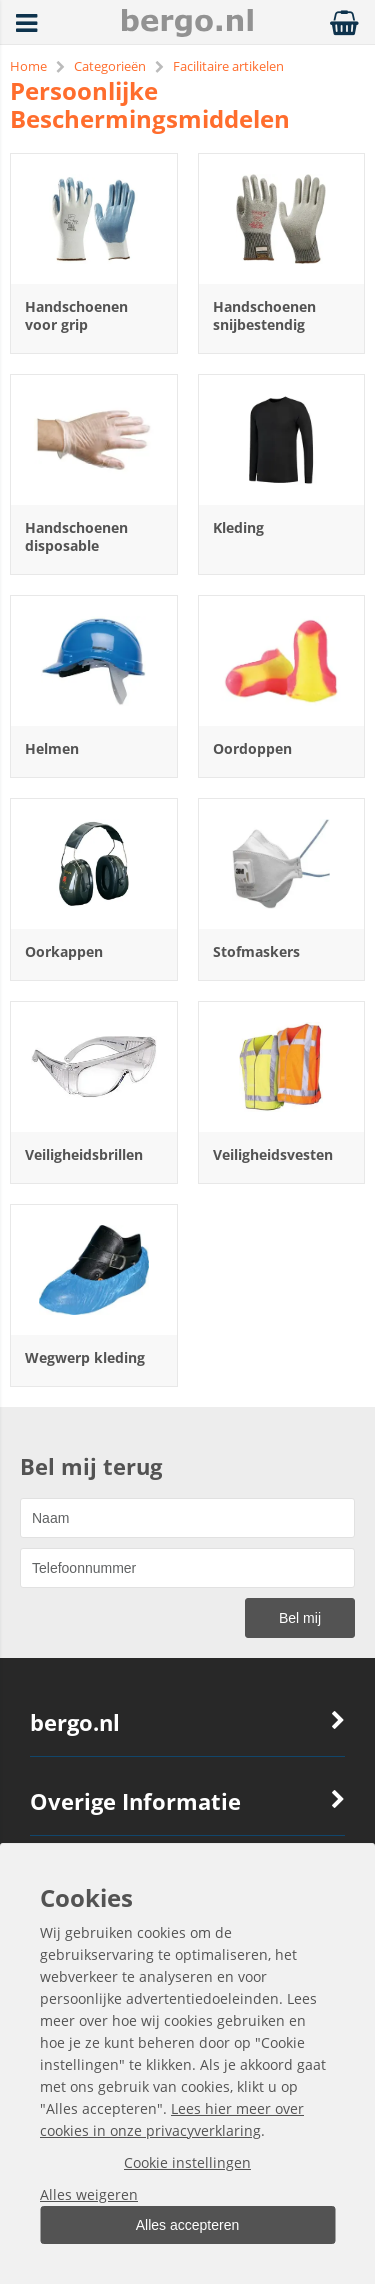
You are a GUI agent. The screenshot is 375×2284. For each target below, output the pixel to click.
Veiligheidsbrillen (84, 1154)
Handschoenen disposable (76, 536)
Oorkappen (64, 951)
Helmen (52, 748)
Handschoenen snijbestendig (264, 315)
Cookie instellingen (187, 2162)
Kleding (238, 527)
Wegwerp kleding (85, 1357)
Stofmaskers (256, 951)
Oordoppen (252, 748)
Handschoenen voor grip (76, 315)
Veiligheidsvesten (273, 1154)
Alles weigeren (89, 2194)
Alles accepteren (188, 2225)
